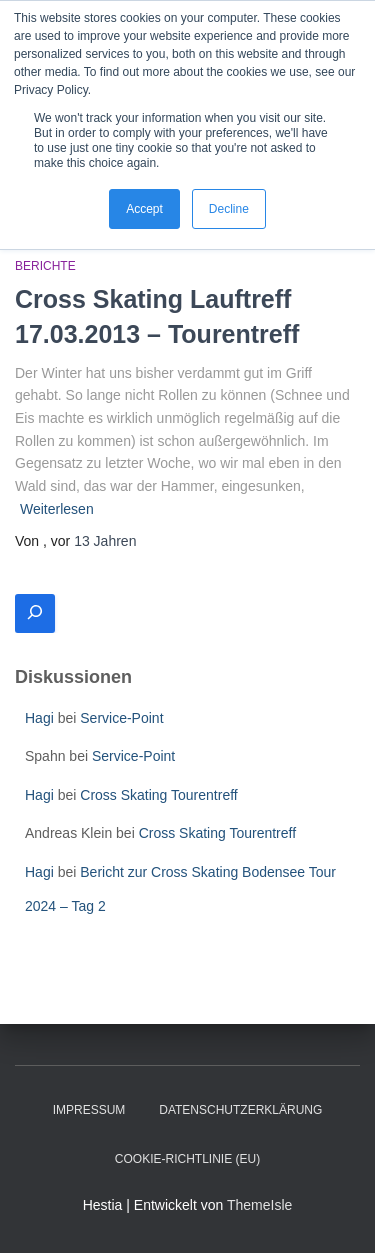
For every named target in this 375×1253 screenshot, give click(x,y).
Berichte (45, 266)
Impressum (89, 1110)
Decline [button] (229, 209)
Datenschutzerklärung (240, 1110)
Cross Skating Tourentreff (158, 795)
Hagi (39, 718)
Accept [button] (144, 209)
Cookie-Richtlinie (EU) (187, 1159)
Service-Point (121, 718)
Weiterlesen (57, 509)
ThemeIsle (259, 1205)
